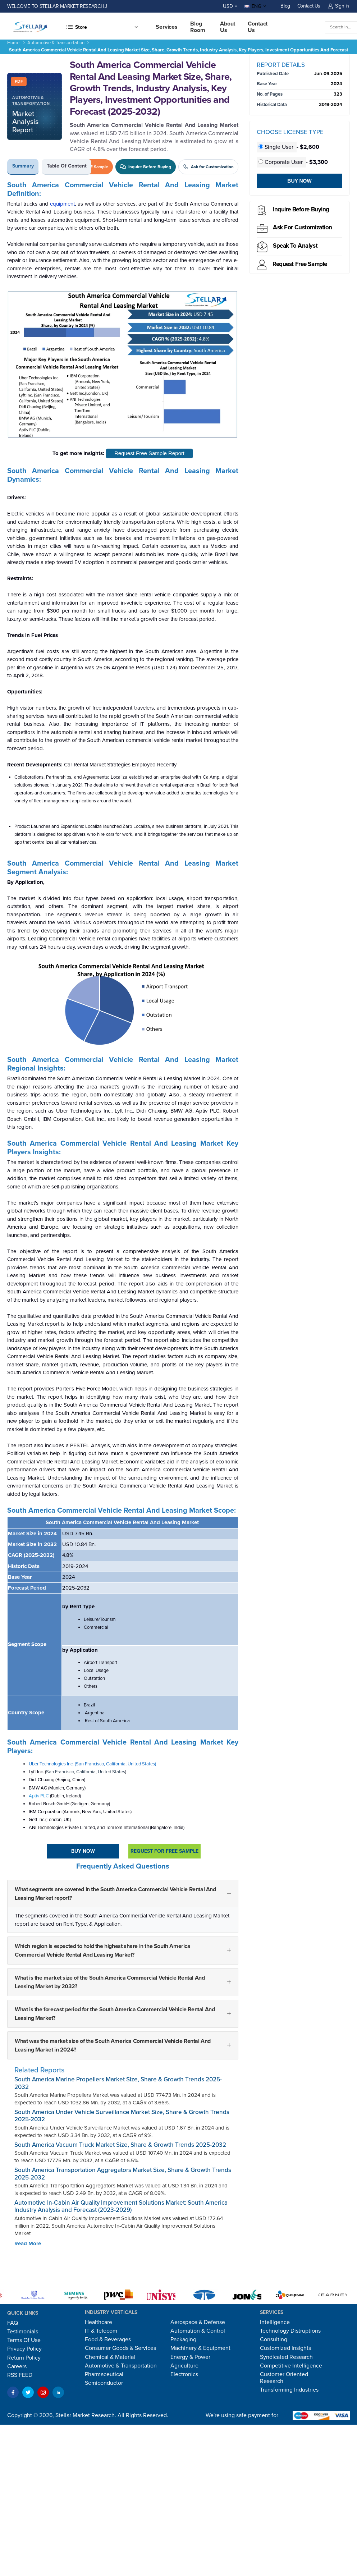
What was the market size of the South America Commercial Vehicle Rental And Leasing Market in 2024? (113, 2045)
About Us (227, 27)
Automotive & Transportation (55, 43)
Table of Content (67, 166)
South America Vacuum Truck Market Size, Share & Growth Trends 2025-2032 (120, 2145)
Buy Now (83, 1851)
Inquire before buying (301, 209)
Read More (27, 2243)
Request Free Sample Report (149, 453)
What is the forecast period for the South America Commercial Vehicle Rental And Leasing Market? (115, 2014)
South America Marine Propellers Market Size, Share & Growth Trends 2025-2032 (118, 2083)
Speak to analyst (295, 245)
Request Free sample (300, 264)
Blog (285, 6)
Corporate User (281, 162)
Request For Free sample (164, 1851)
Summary (23, 166)
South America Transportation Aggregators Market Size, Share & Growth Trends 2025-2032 (122, 2173)
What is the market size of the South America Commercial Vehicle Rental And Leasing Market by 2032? (110, 1982)
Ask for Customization (302, 227)
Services (167, 27)
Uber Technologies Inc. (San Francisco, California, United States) (92, 1764)
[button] (102, 27)
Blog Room (197, 27)
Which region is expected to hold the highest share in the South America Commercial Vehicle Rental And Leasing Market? (103, 1950)
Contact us (257, 27)
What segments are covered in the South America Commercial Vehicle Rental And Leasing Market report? (115, 1894)
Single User (276, 147)
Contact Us (308, 6)
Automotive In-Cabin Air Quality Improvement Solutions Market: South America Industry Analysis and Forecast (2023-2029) (121, 2206)
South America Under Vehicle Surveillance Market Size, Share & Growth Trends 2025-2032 (121, 2115)
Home (13, 43)
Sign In (338, 6)
